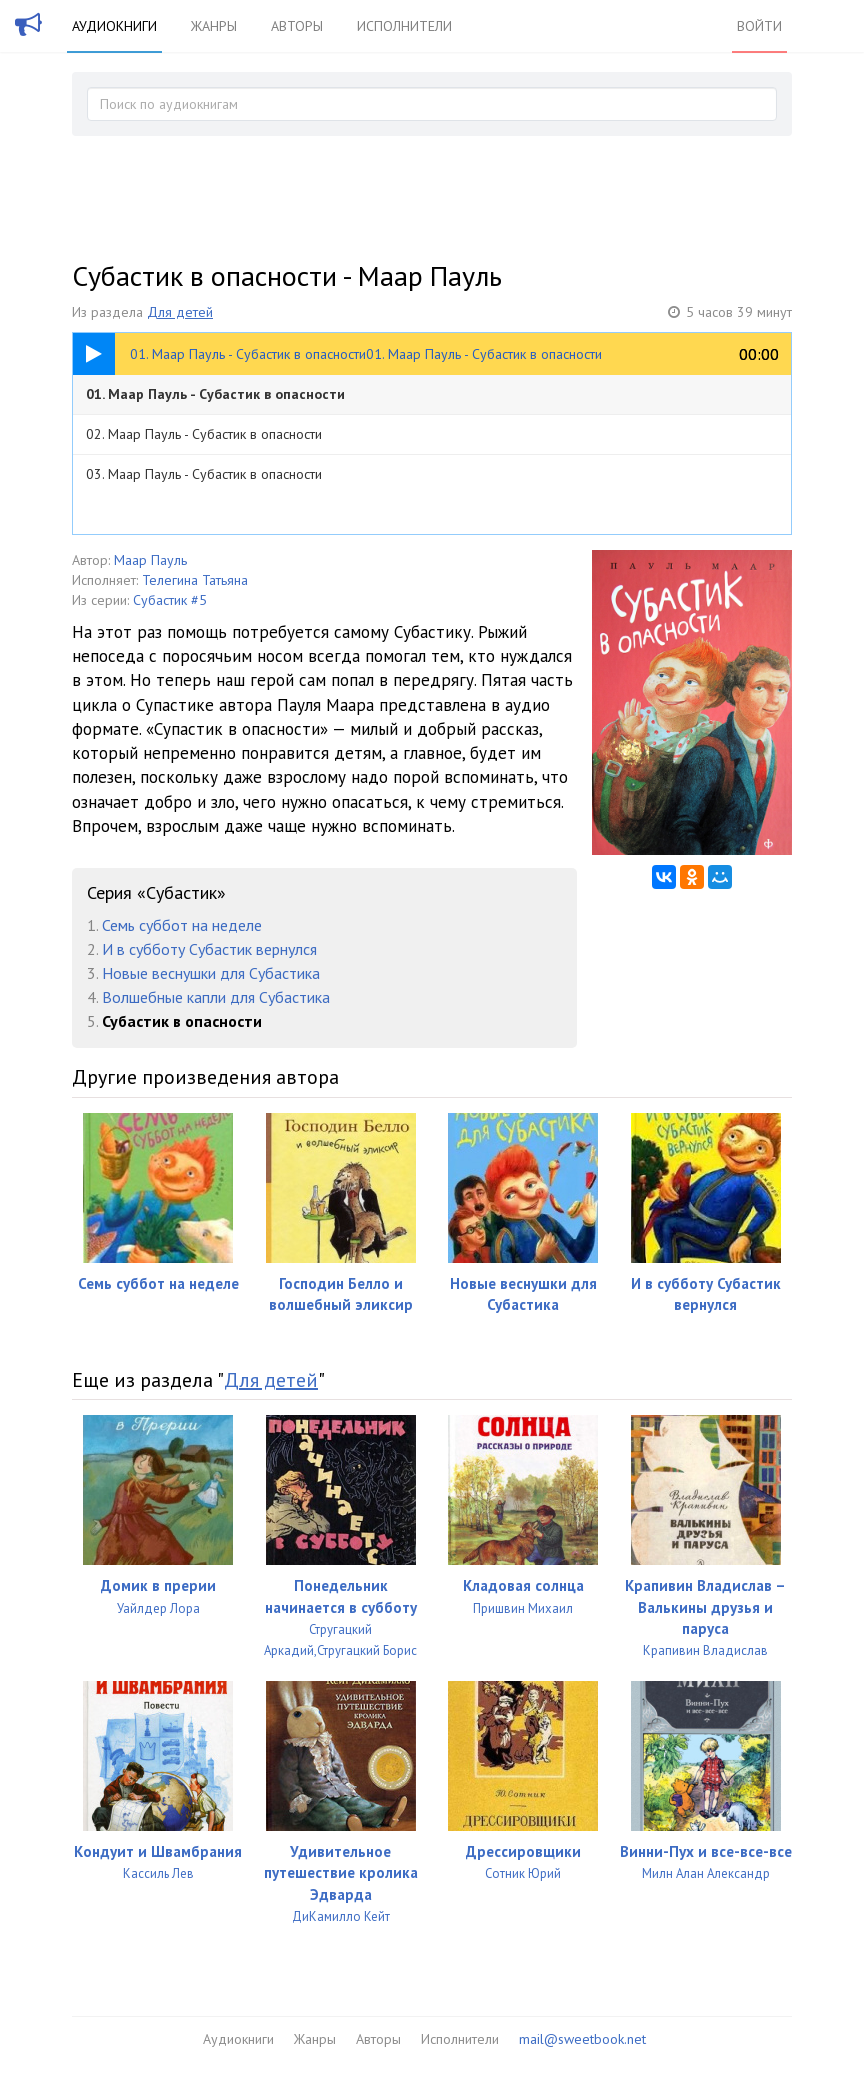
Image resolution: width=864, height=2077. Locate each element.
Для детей (180, 312)
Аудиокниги (114, 26)
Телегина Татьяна (195, 580)
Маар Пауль (150, 560)
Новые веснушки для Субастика (211, 973)
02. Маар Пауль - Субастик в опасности (204, 434)
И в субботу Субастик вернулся (209, 949)
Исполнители (404, 26)
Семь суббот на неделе (182, 925)
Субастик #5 (170, 600)
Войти (759, 26)
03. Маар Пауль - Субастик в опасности (204, 474)
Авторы (297, 26)
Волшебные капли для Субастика (216, 997)
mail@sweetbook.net (582, 2039)
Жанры (214, 26)
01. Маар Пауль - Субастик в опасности (215, 394)
